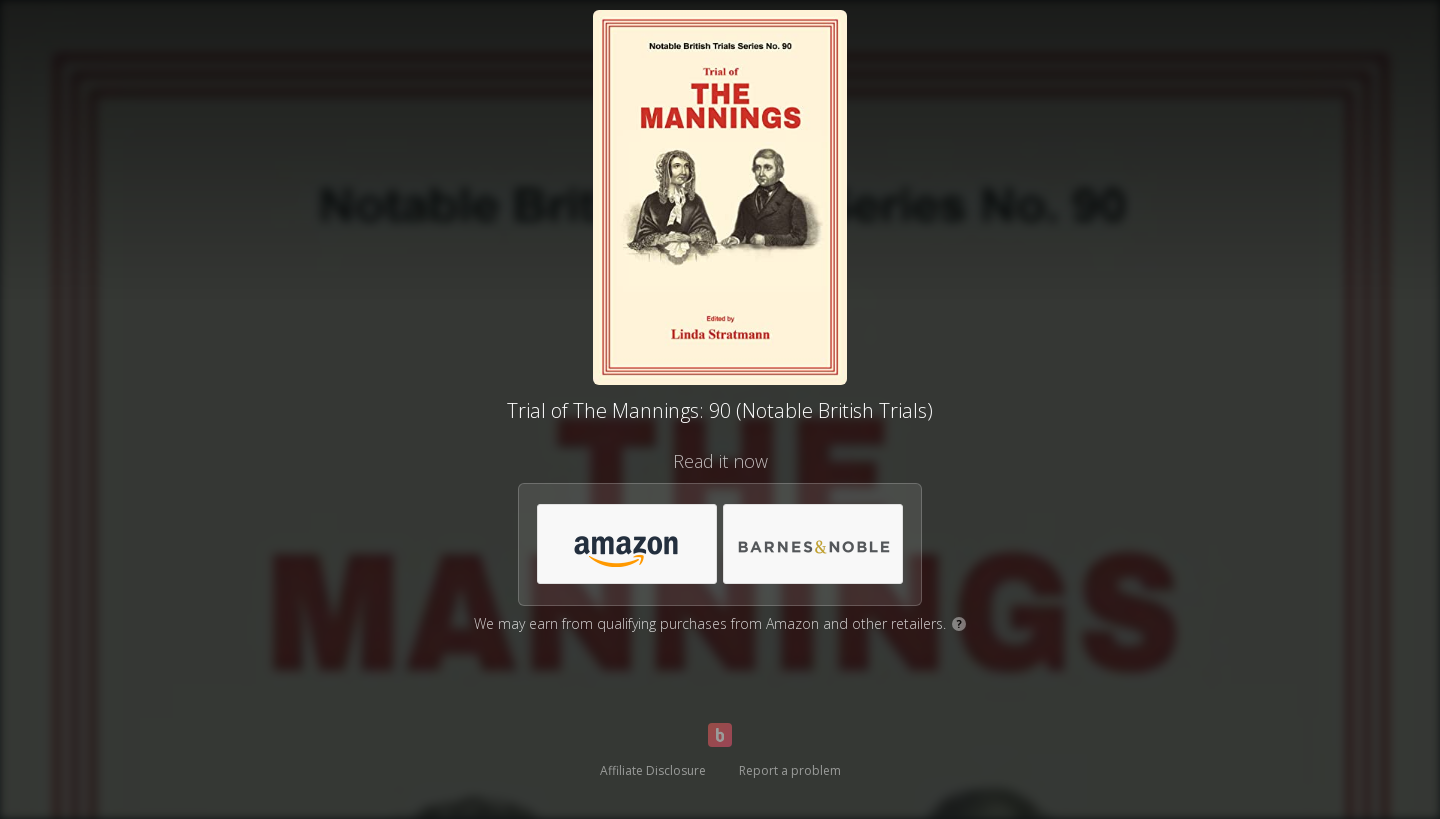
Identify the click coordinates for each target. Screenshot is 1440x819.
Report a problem (790, 770)
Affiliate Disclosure (653, 770)
